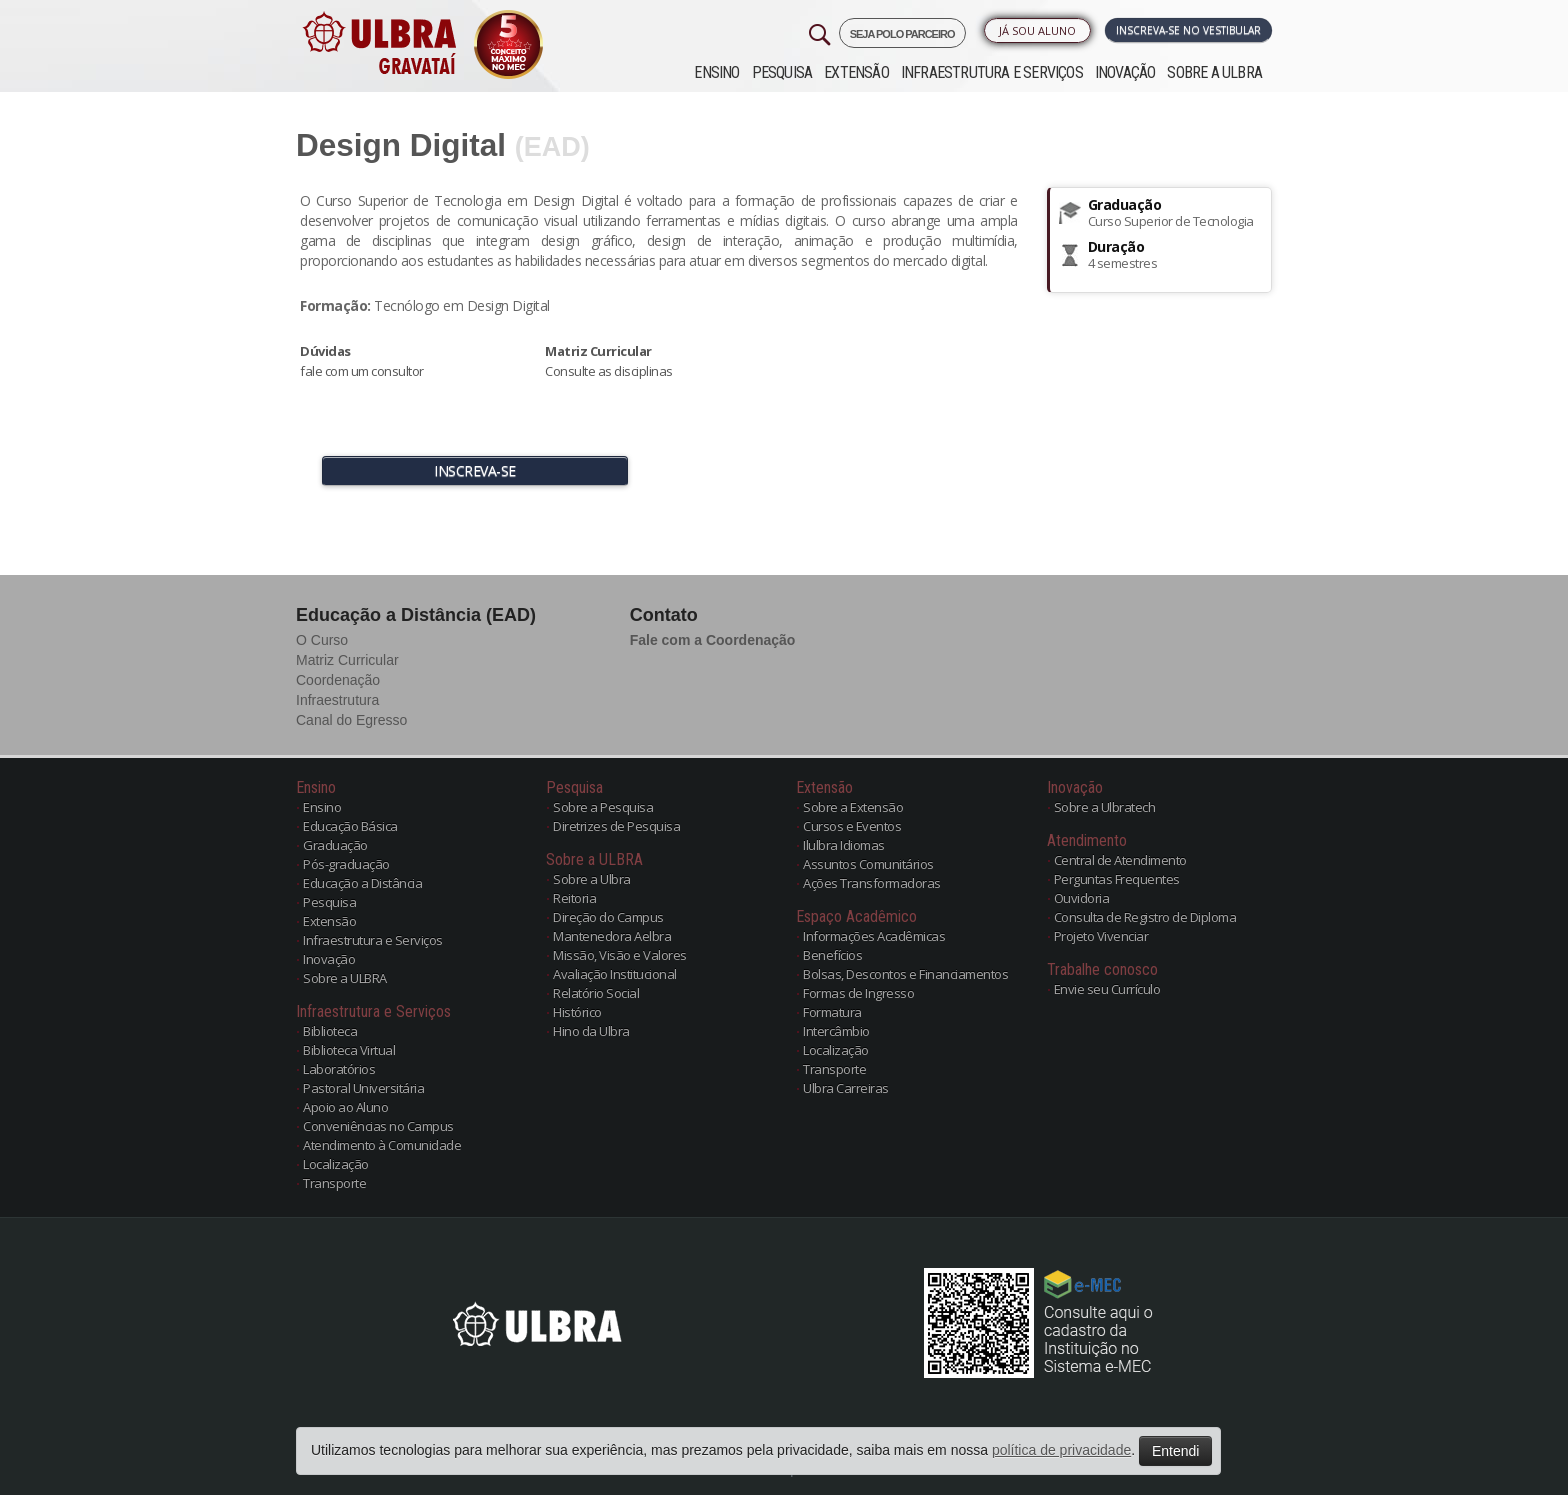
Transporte (334, 1183)
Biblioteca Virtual (349, 1050)
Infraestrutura (337, 700)
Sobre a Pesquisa (603, 807)
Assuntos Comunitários (868, 864)
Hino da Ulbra (591, 1031)
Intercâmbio (836, 1031)
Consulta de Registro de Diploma (1145, 917)
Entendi (1175, 1451)
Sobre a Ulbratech (1105, 807)
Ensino (716, 72)
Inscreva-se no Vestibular (1188, 30)
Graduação (335, 845)
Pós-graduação (346, 864)
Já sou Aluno (1037, 30)
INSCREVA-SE (475, 470)
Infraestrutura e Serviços (992, 72)
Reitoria (574, 898)
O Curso (322, 640)
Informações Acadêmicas (874, 936)
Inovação (1125, 72)
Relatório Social (596, 993)
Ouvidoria (1082, 898)
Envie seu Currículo (1107, 989)
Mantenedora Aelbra (612, 936)
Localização (336, 1164)
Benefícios (832, 955)
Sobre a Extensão (853, 807)
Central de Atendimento (1120, 860)
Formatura (832, 1012)
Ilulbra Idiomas (844, 845)
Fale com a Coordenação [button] (713, 640)
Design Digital (401, 145)
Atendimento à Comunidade (382, 1145)
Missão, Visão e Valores (620, 955)
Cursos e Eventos (852, 826)
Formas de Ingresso (858, 993)
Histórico (577, 1012)
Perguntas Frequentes (1117, 879)
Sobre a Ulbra (592, 879)
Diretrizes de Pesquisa (616, 826)
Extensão (856, 72)
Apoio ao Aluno (345, 1107)
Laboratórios (339, 1069)
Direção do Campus (608, 917)
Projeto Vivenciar (1101, 936)
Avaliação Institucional (615, 974)
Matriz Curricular (347, 660)
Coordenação (338, 680)
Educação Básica (350, 826)
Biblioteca (330, 1031)
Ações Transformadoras (872, 883)
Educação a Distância (362, 883)
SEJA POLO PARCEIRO (902, 34)
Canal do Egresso (351, 720)
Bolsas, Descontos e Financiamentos (905, 974)
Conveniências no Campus (378, 1126)
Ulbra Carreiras (846, 1088)
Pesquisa (782, 72)
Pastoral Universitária (363, 1088)
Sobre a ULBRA (1214, 72)
